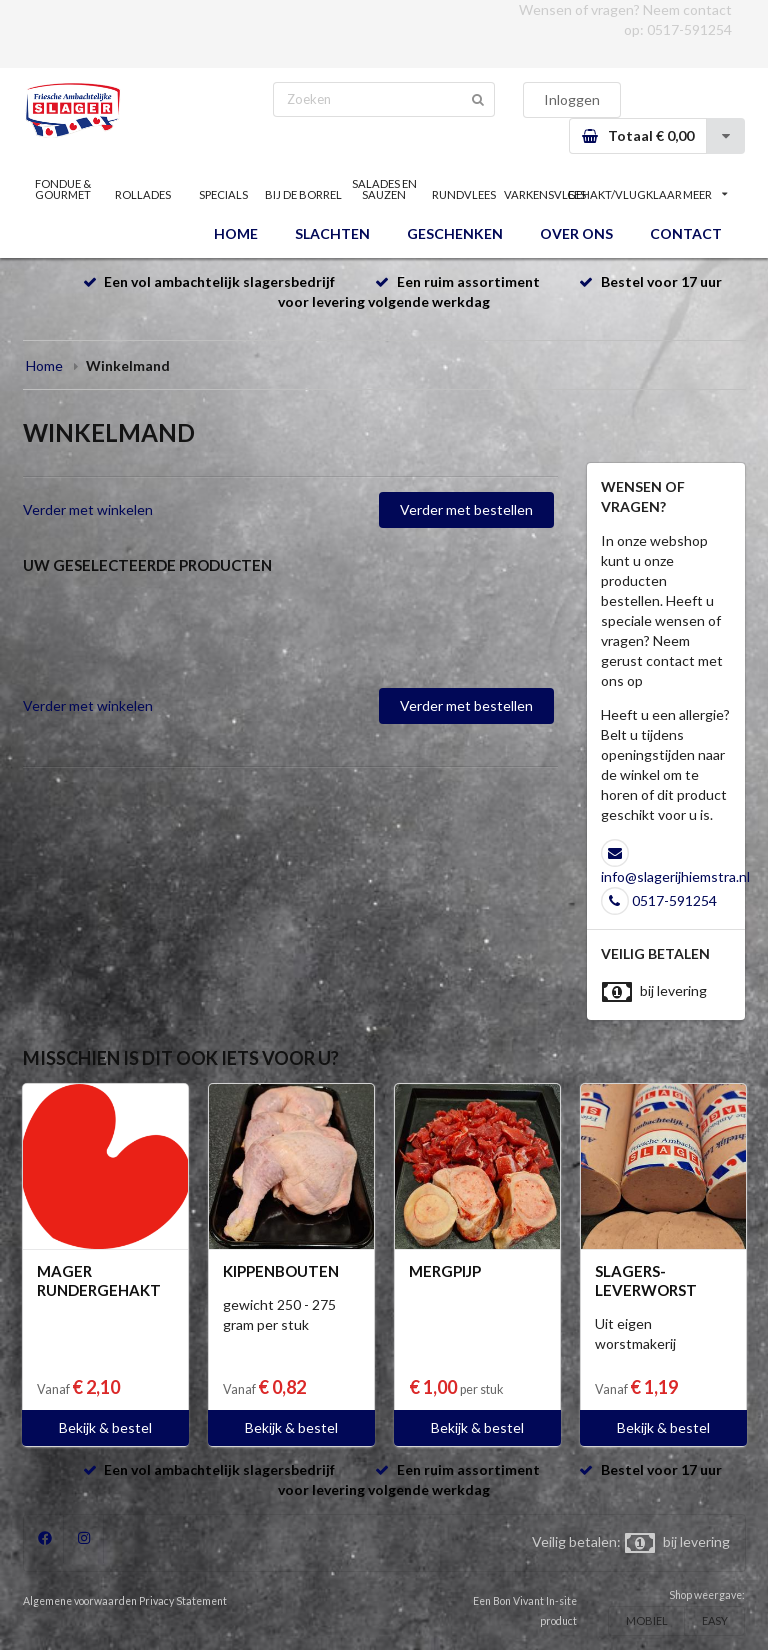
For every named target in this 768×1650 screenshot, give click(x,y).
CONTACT (686, 233)
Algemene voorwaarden (80, 1601)
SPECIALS (223, 194)
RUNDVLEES (464, 194)
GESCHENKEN (455, 233)
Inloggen (572, 99)
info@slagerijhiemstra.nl (675, 876)
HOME (236, 233)
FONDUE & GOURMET (63, 189)
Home (44, 365)
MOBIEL (647, 1620)
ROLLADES (143, 194)
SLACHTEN (332, 233)
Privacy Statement (183, 1601)
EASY (715, 1620)
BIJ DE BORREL (303, 194)
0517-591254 (689, 29)
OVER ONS (576, 233)
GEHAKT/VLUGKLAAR (625, 194)
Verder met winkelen (88, 509)
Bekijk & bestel (105, 1427)
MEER (705, 194)
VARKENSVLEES (544, 194)
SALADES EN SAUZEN (384, 189)
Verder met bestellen (466, 509)
